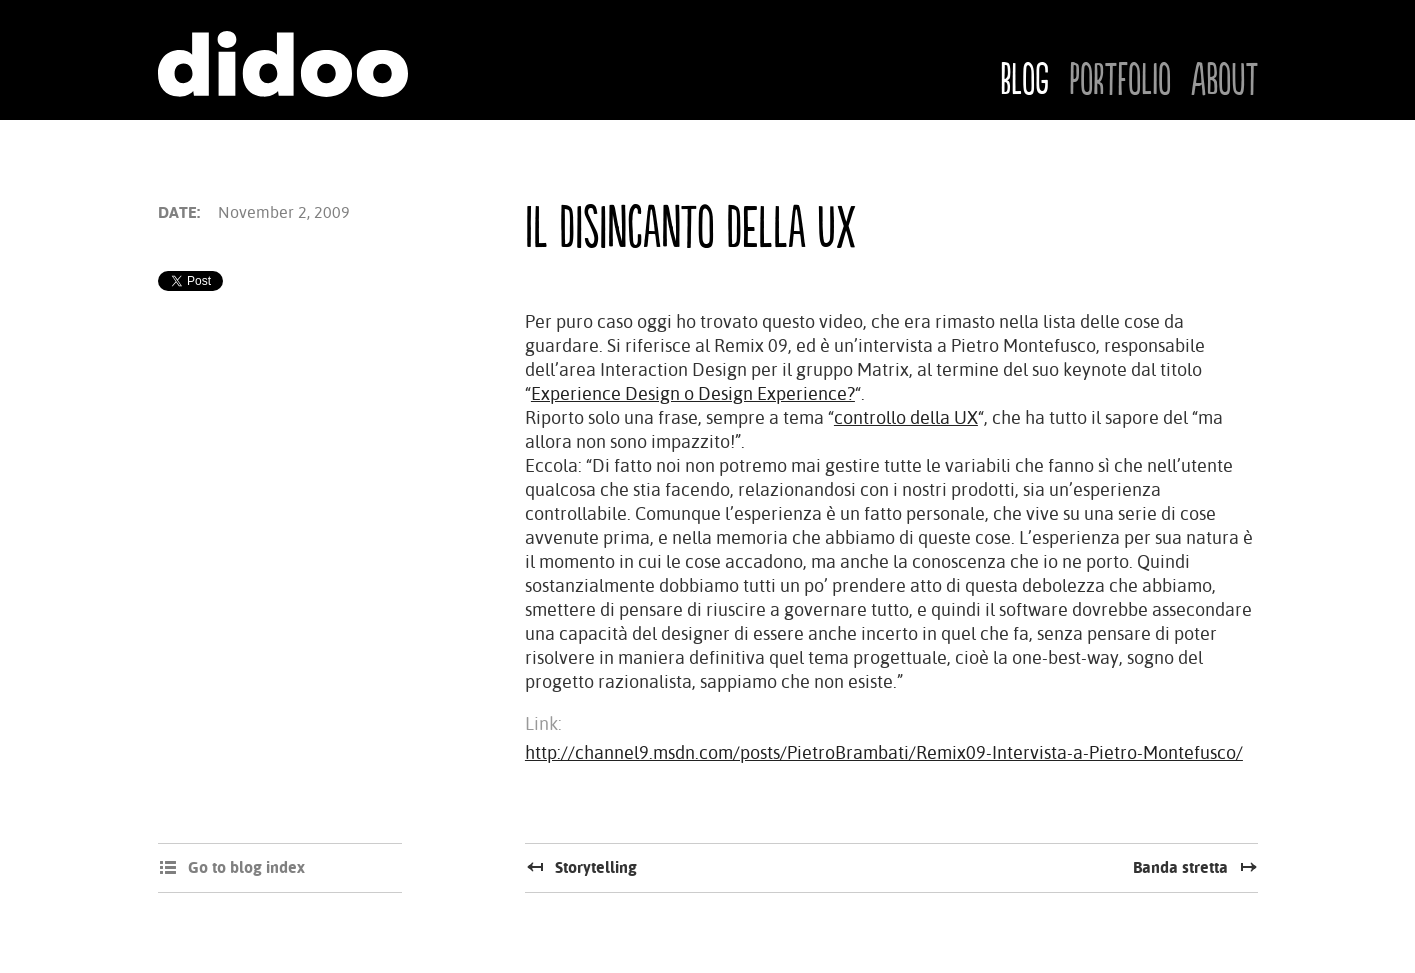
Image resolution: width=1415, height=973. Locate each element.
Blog (1024, 81)
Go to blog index (246, 867)
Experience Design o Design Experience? (693, 393)
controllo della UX (906, 417)
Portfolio (1120, 81)
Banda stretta (1180, 867)
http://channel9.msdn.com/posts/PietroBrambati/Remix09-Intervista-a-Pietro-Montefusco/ (884, 752)
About (1224, 81)
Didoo (283, 64)
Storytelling (596, 867)
